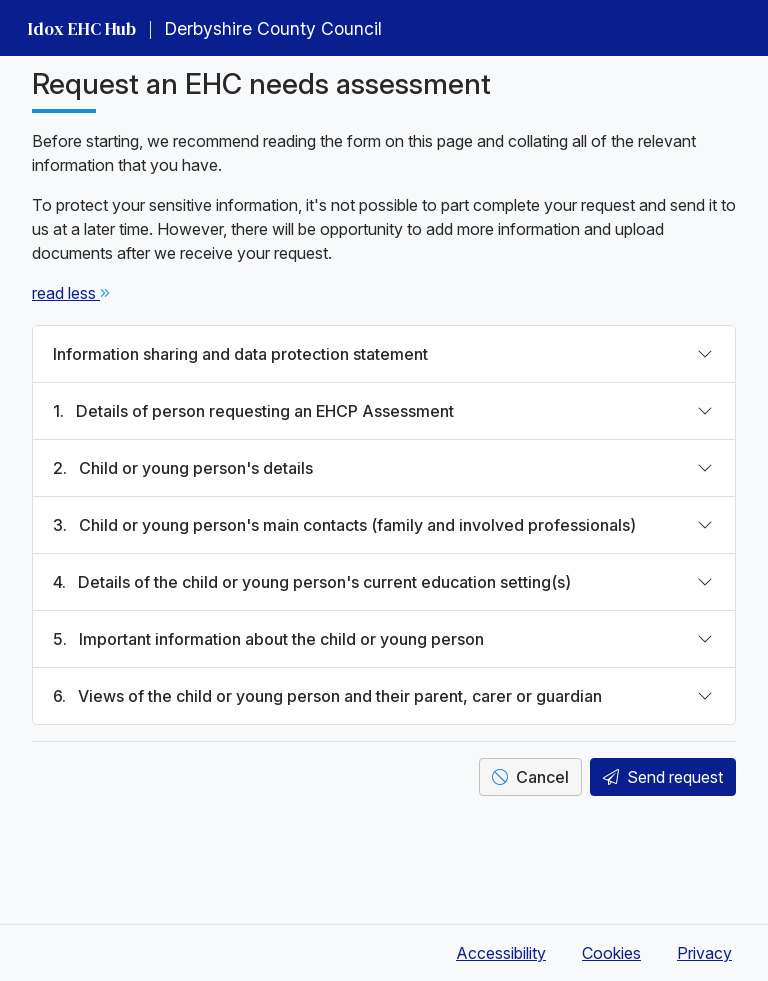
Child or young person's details (183, 468)
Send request (663, 777)
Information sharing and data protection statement (240, 354)
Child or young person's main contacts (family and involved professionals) (344, 525)
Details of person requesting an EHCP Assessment (253, 411)
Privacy (704, 953)
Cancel (530, 777)
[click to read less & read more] (66, 293)
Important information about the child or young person (268, 639)
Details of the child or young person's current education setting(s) (312, 582)
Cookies (611, 953)
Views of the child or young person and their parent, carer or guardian (327, 696)
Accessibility (501, 953)
